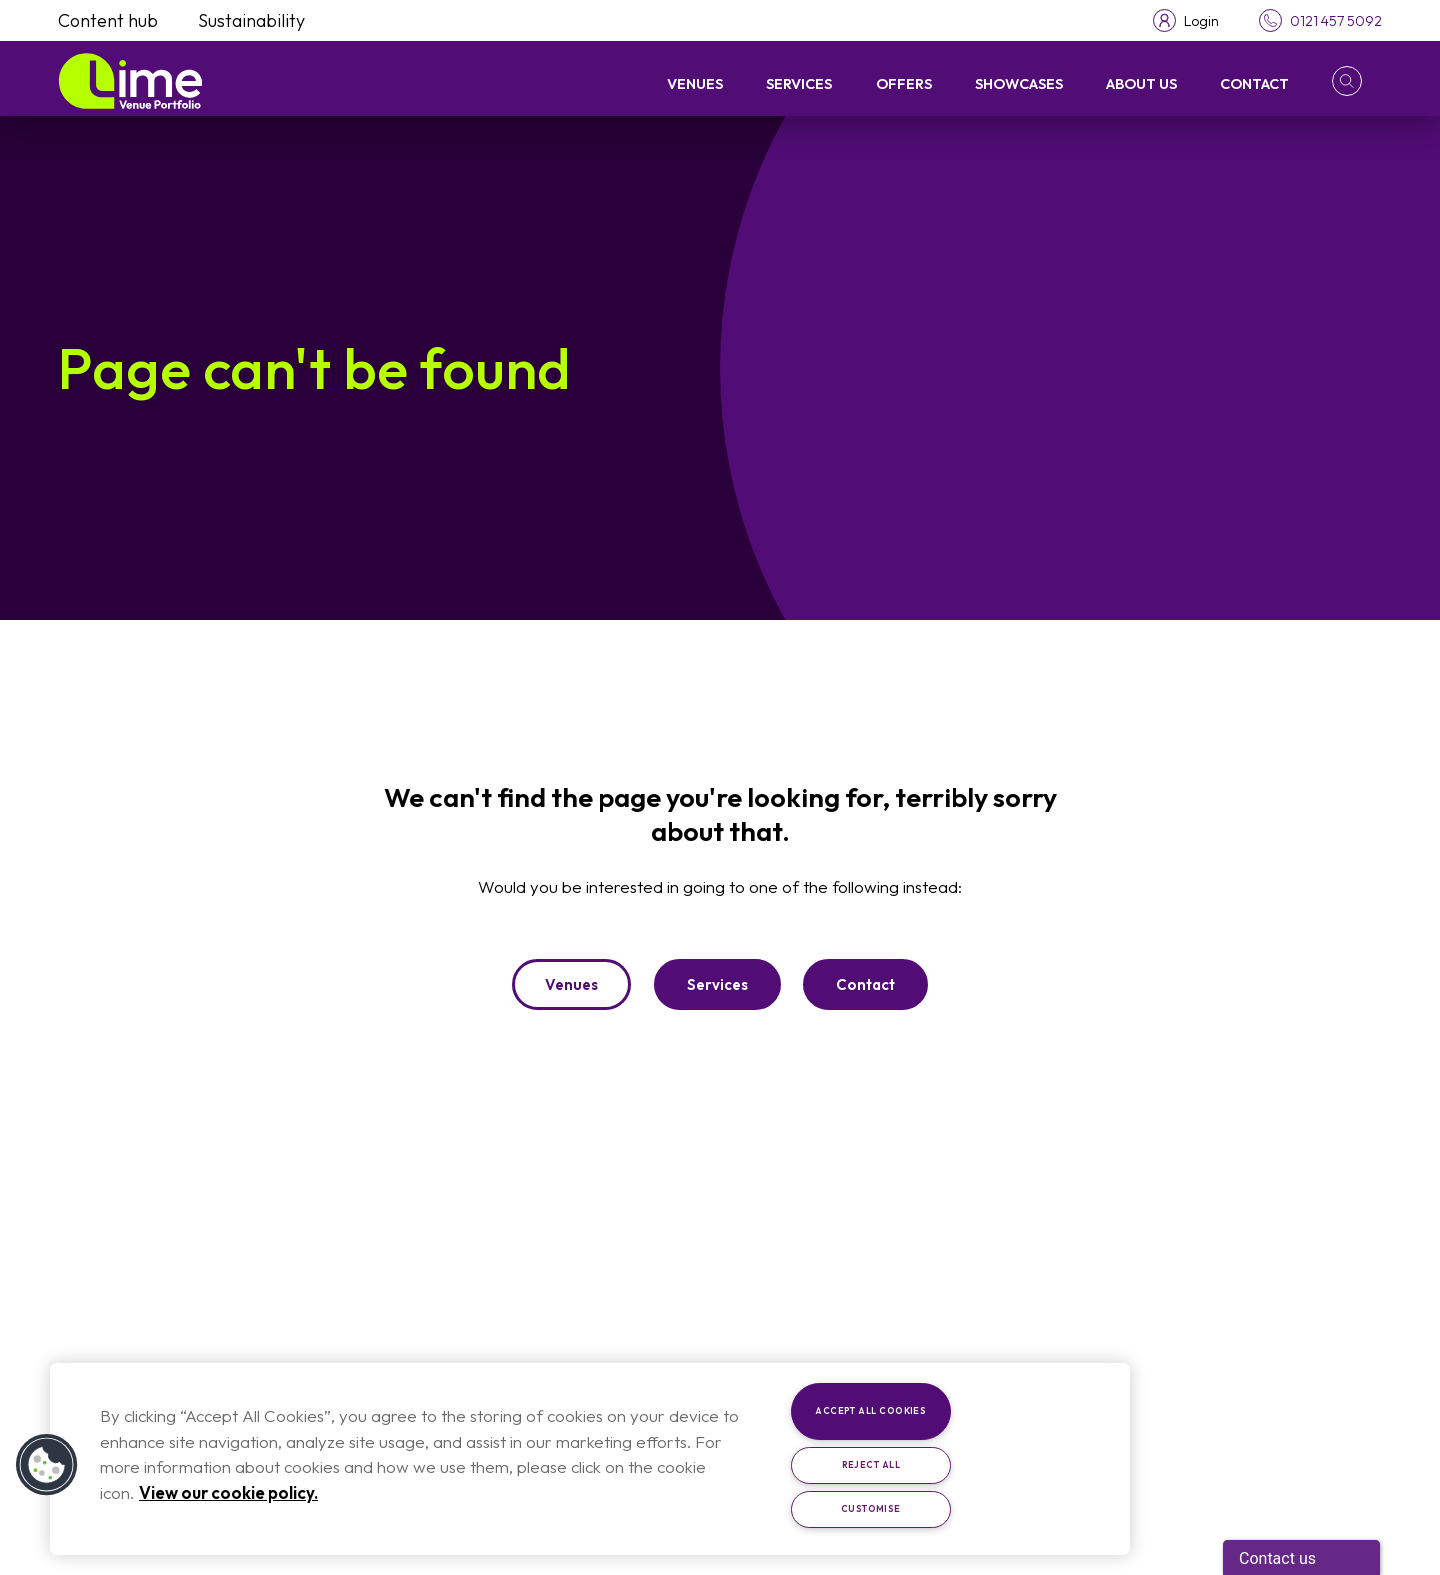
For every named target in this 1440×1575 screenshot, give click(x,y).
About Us (1141, 83)
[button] (1357, 81)
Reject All (871, 1464)
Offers (904, 83)
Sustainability (251, 20)
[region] (590, 1459)
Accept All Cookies (870, 1410)
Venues (695, 83)
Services (799, 83)
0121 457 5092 (1336, 21)
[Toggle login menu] (1186, 20)
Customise (871, 1508)
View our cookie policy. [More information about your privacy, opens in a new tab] (228, 1492)
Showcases (1019, 83)
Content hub (108, 20)
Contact (1254, 83)
